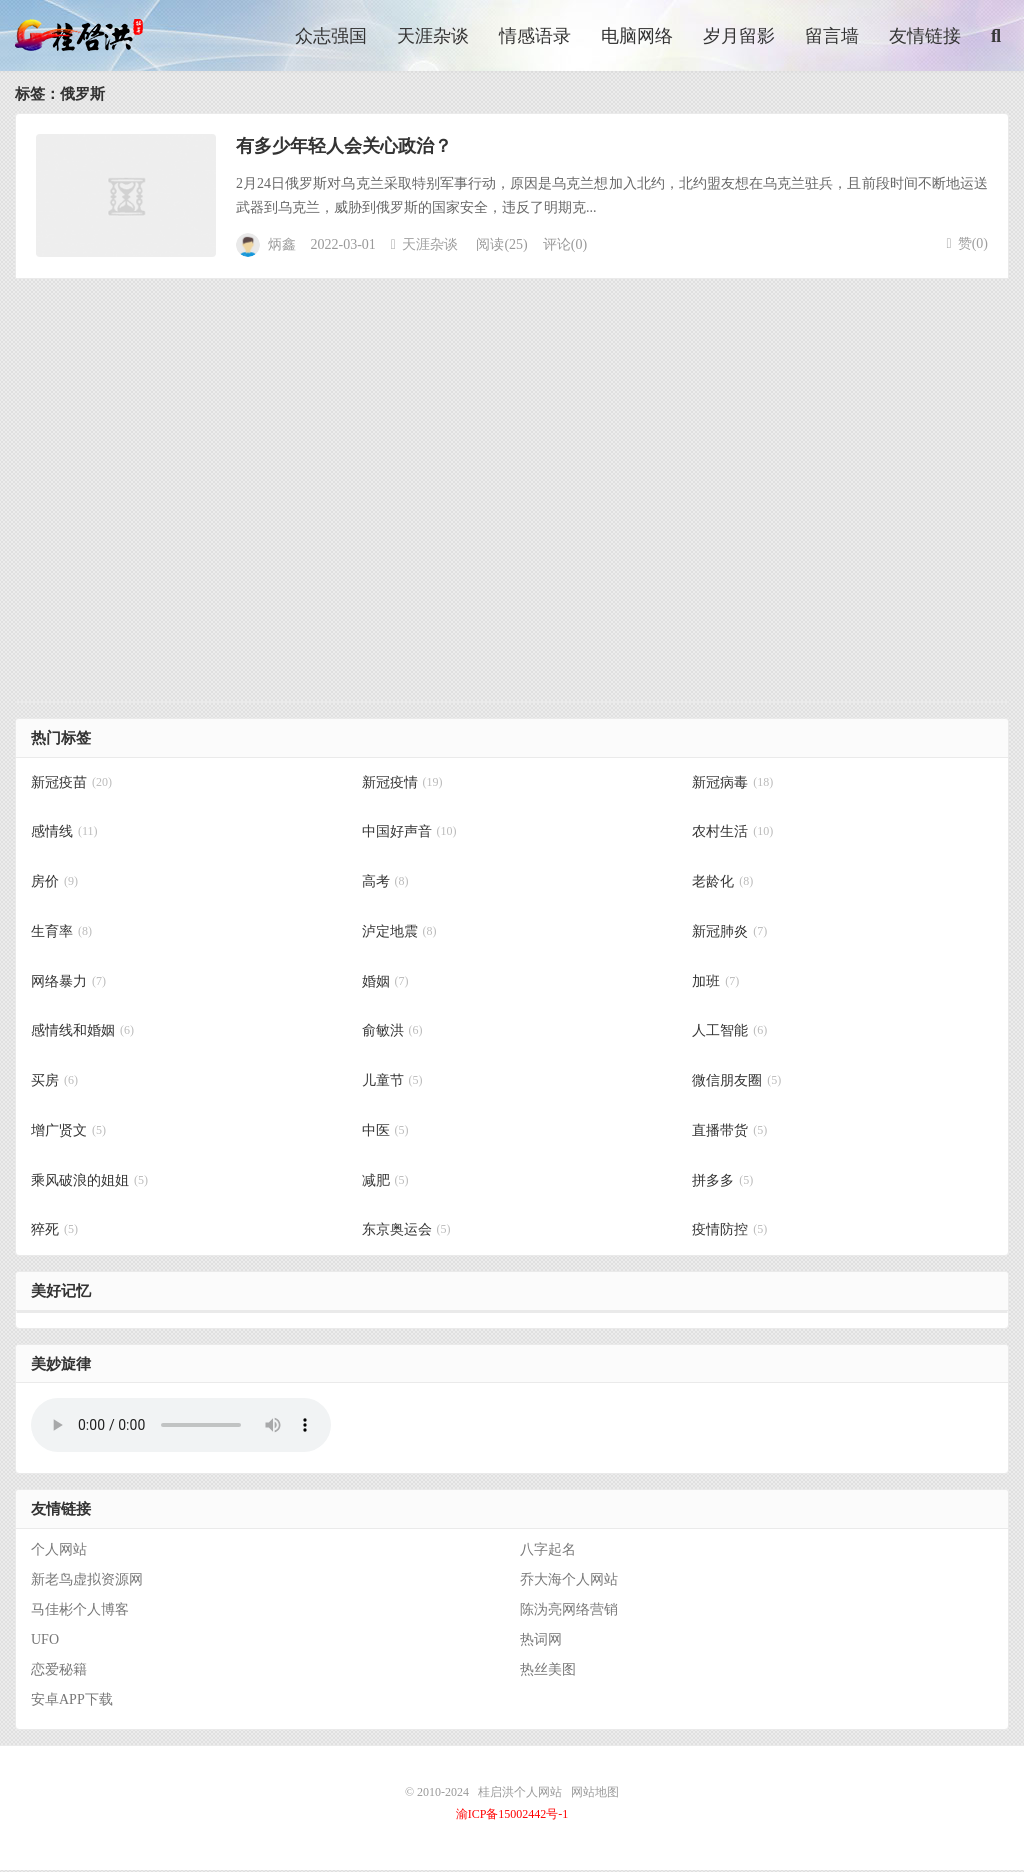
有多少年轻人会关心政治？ (344, 148)
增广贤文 (68, 1132)
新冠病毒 (732, 784)
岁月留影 (739, 37)
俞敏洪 (392, 1033)
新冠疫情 (402, 784)
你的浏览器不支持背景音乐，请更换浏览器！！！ (181, 1428)
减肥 (385, 1182)
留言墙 (832, 37)
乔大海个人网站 (569, 1581)
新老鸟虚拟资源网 (87, 1581)
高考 (385, 884)
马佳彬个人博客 (80, 1611)
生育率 (61, 933)
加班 (715, 983)
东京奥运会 (406, 1232)
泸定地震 (399, 933)
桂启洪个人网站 (86, 36)
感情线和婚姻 (82, 1033)
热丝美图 (548, 1671)
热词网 (541, 1641)
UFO (45, 1641)
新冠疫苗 (71, 784)
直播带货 (729, 1132)
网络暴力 (68, 983)
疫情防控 (729, 1232)
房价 (54, 884)
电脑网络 (637, 37)
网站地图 (595, 1794)
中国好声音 (409, 834)
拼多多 (722, 1182)
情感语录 (535, 37)
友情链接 (925, 37)
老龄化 (722, 884)
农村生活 (732, 834)
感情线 (64, 834)
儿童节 (392, 1083)
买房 (54, 1083)
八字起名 (548, 1551)
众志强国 (331, 37)
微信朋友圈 (736, 1083)
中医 (385, 1132)
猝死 (54, 1232)
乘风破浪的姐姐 (89, 1182)
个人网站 (59, 1551)
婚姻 (385, 983)
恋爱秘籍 (59, 1671)
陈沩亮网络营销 (569, 1611)
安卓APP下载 (72, 1701)
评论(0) (565, 247)
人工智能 (729, 1033)
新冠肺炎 (729, 933)
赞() (967, 245)
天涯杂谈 (433, 37)
